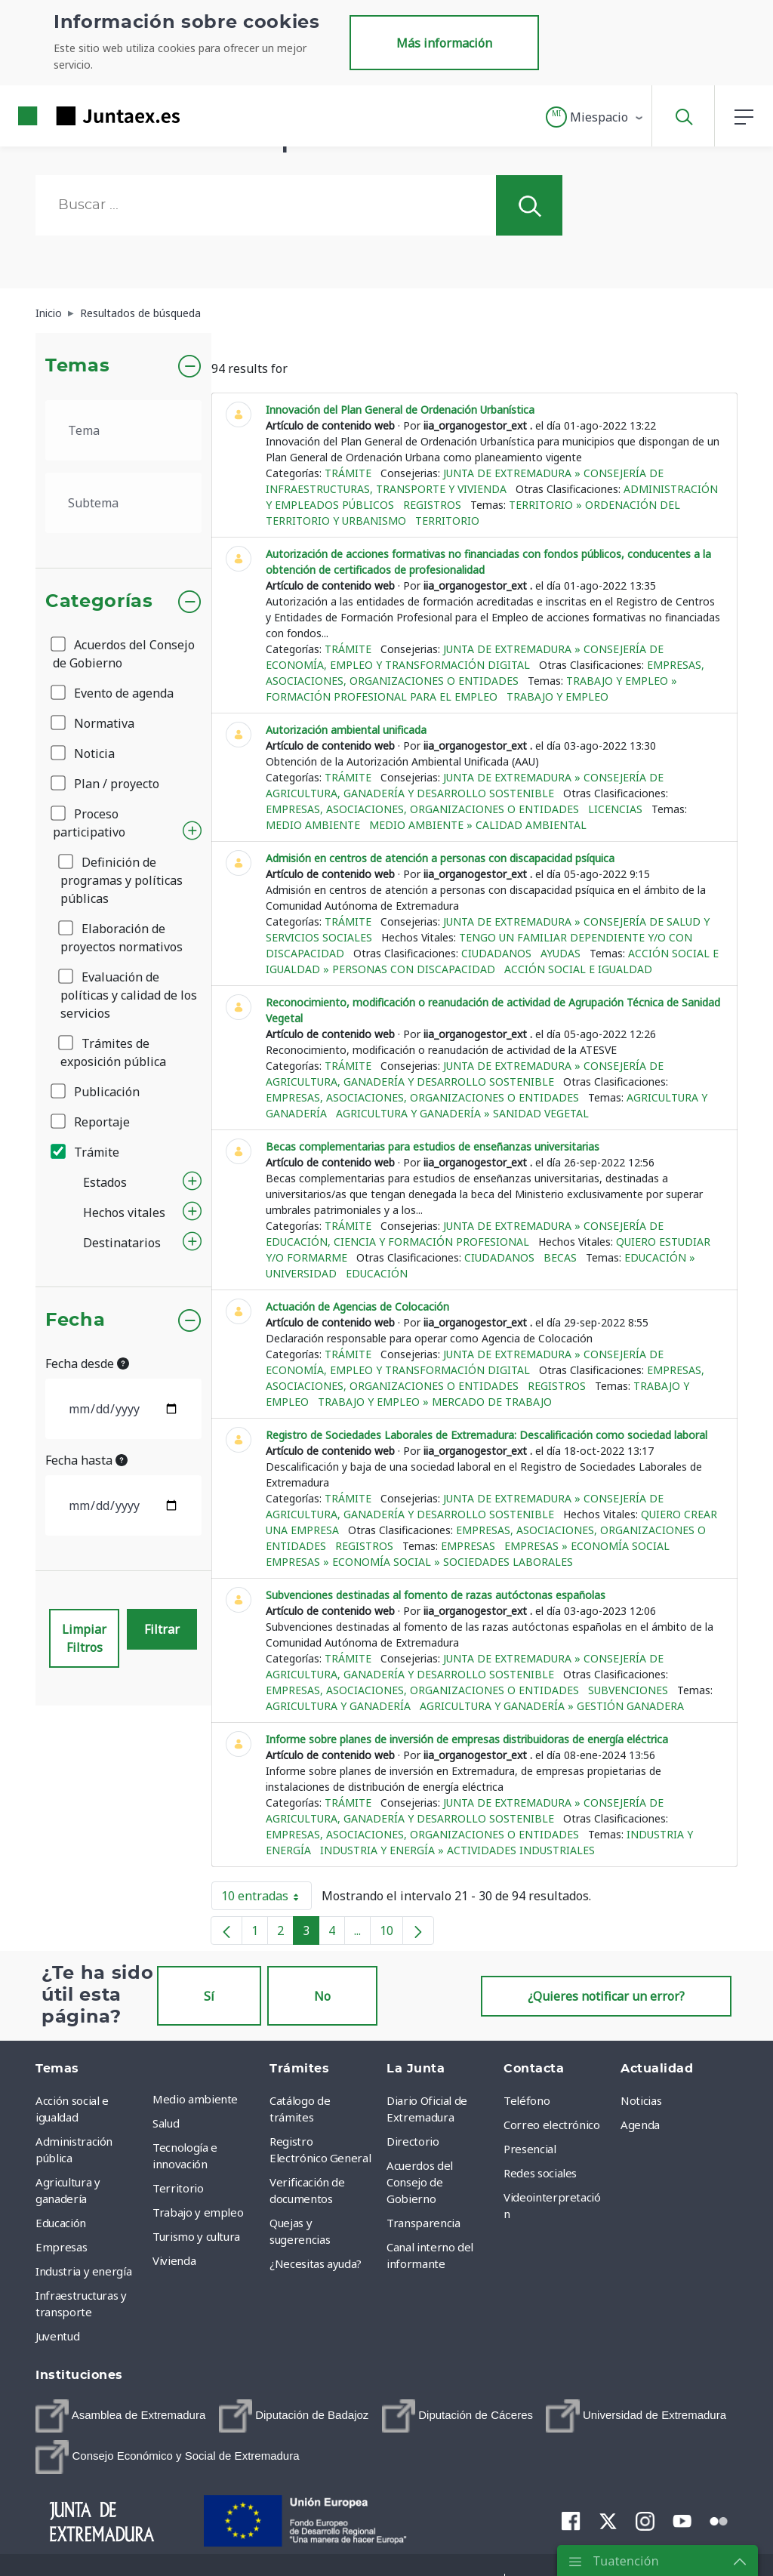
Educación (377, 1273)
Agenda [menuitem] (640, 2124)
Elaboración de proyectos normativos (121, 937)
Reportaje (91, 1122)
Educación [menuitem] (60, 2222)
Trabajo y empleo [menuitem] (197, 2212)
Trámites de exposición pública (113, 1052)
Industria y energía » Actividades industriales (457, 1850)
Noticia (84, 753)
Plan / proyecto (106, 783)
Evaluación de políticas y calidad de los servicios (128, 995)
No (322, 1996)
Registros (432, 505)
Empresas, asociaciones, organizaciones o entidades (422, 809)
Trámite (86, 1152)
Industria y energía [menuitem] (83, 2271)
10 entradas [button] (266, 1898)
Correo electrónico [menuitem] (552, 2124)
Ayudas (560, 953)
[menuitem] (120, 2416)
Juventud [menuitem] (57, 2335)
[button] (595, 117)
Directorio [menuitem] (412, 2141)
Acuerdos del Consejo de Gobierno (124, 653)
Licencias (615, 809)
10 (391, 1933)
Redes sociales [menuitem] (540, 2172)
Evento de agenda (113, 693)
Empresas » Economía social (587, 1546)
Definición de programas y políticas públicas (121, 880)
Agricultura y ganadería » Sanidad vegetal (462, 1113)
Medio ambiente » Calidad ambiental (478, 825)
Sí (209, 1996)
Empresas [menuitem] (61, 2246)
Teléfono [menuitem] (527, 2100)
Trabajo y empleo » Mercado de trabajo (435, 1401)
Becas (560, 1257)
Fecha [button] (75, 1320)
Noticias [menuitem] (641, 2100)
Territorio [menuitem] (178, 2187)
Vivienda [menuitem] (174, 2260)
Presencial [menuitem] (530, 2148)
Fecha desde (87, 1363)
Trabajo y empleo (557, 696)
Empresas (468, 1546)
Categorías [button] (99, 602)
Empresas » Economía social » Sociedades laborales (419, 1562)
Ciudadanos (496, 953)
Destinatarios (122, 1242)
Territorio (447, 520)
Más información (444, 43)
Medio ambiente (313, 825)
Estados (105, 1182)
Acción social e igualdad (578, 969)
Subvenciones (628, 1690)
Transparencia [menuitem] (423, 2222)
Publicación (96, 1091)
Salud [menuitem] (165, 2123)
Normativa (93, 723)
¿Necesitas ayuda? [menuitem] (315, 2263)
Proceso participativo (89, 823)
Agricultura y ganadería (338, 1706)
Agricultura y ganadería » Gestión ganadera (552, 1706)
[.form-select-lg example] (123, 430)
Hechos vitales (124, 1212)
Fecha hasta (86, 1460)
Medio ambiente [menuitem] (195, 2098)
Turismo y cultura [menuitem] (196, 2236)
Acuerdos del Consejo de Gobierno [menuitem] (419, 2182)
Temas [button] (77, 366)
